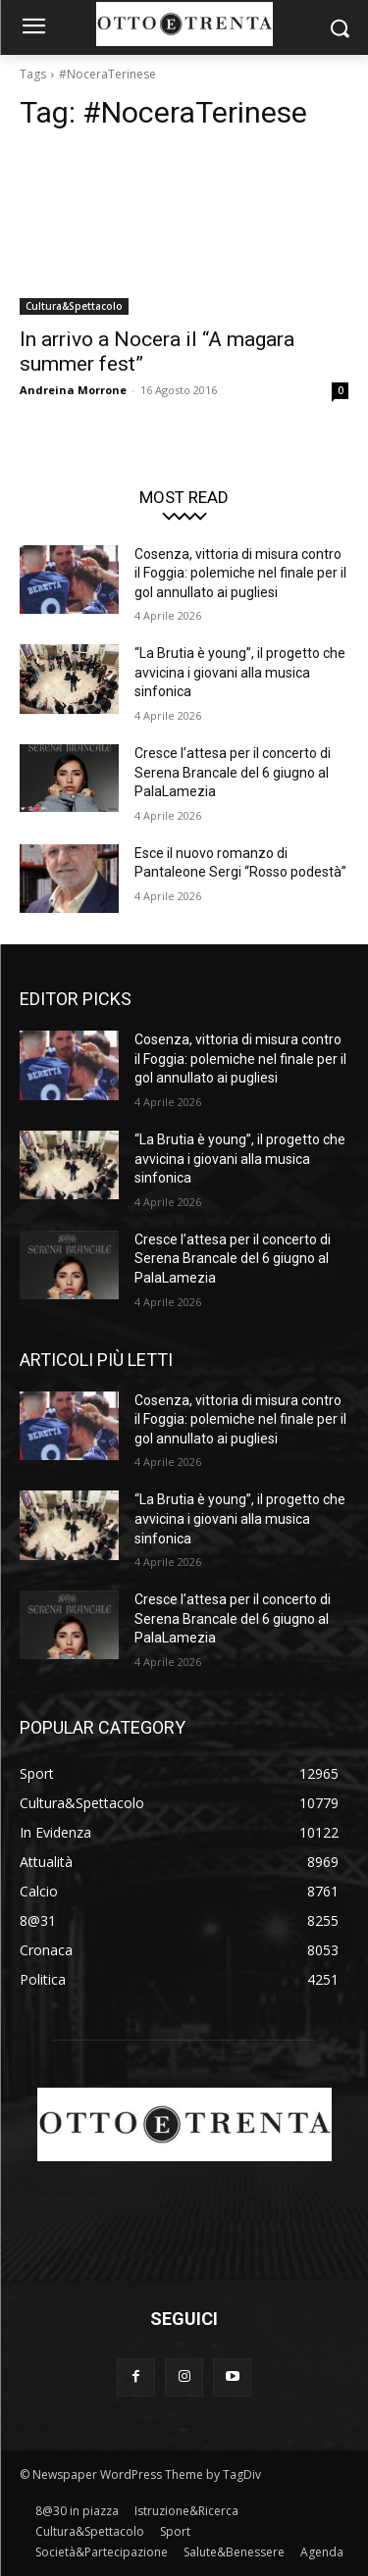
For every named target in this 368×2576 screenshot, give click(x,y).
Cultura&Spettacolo (74, 306)
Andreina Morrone (73, 389)
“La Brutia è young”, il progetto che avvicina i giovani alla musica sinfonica (239, 672)
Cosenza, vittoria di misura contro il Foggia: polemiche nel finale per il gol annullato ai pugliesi (240, 573)
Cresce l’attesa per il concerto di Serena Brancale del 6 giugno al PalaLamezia (232, 772)
